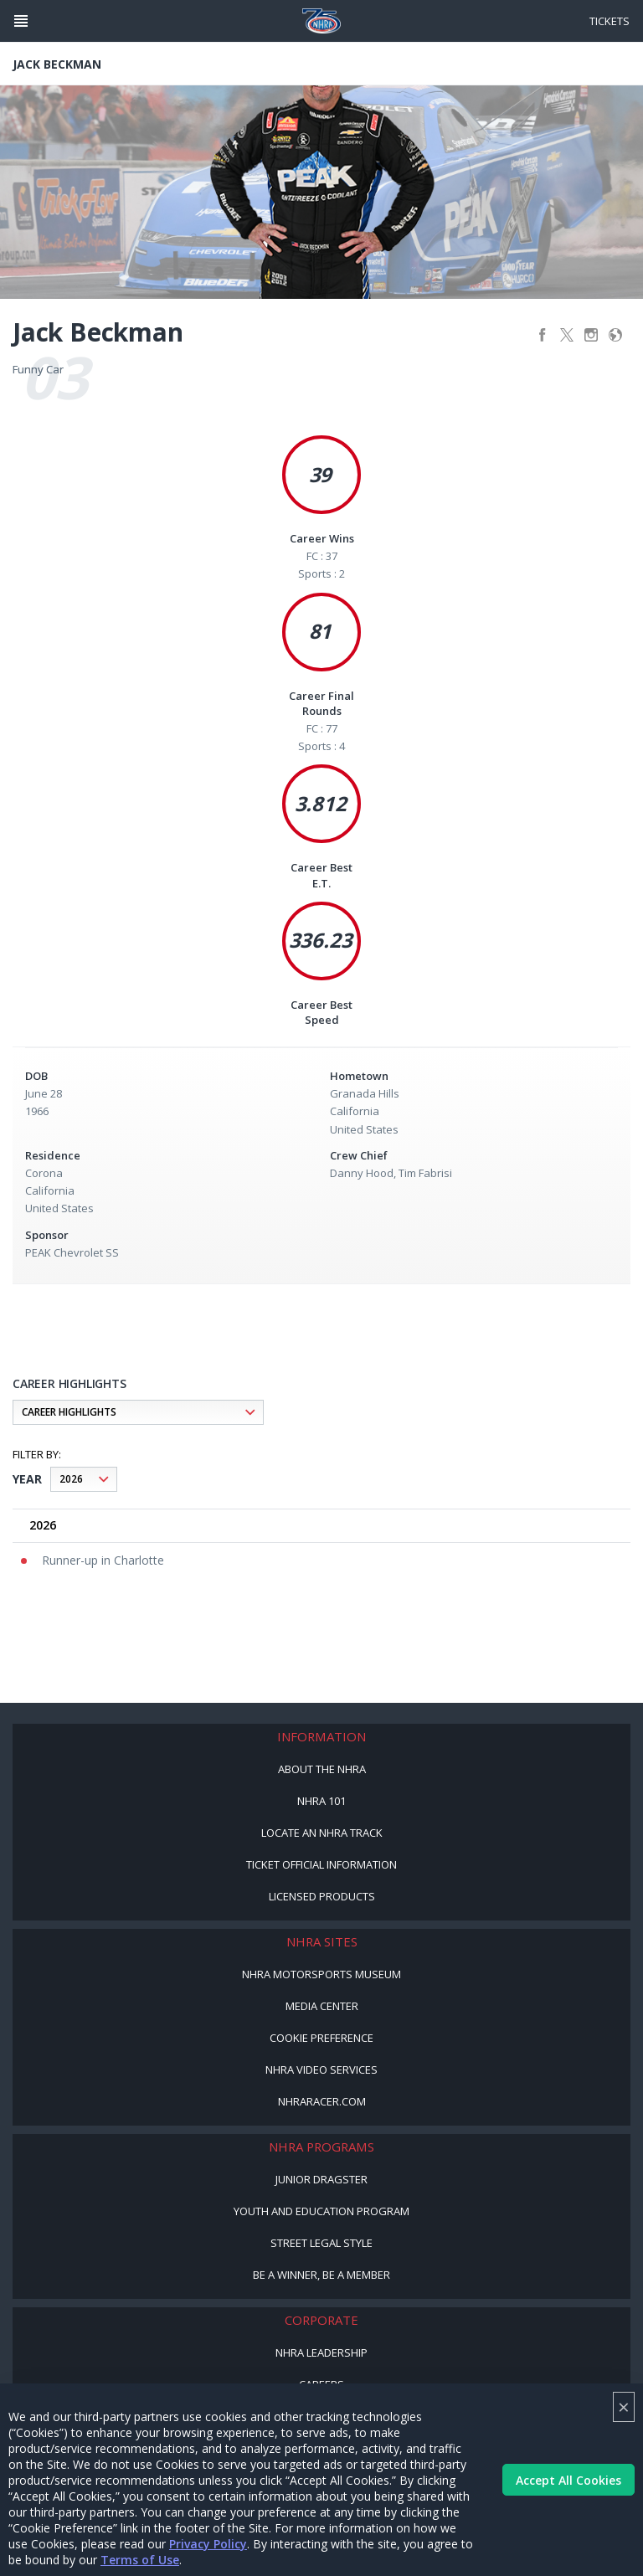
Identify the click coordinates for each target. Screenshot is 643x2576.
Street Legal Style (321, 2242)
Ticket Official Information (321, 1864)
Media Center (321, 2005)
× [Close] (624, 2406)
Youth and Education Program (321, 2211)
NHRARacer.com (322, 2101)
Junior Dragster (321, 2179)
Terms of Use (139, 2560)
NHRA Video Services (321, 2069)
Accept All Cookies (568, 2480)
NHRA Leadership (321, 2352)
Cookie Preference (321, 2037)
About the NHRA (322, 1768)
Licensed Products (322, 1896)
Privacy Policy (208, 2544)
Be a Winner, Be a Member (321, 2274)
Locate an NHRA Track (322, 1832)
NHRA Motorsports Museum (321, 1974)
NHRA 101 (321, 1800)
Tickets (609, 20)
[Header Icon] (21, 21)
